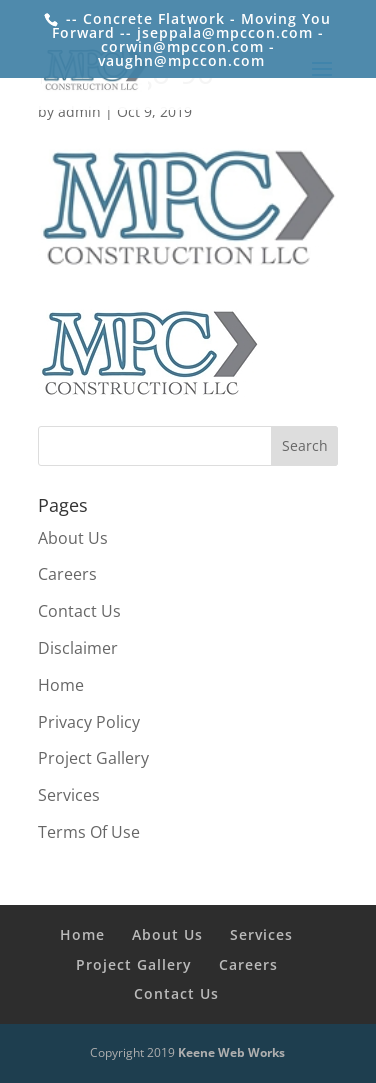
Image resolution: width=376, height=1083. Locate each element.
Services (69, 795)
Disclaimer (78, 648)
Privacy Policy (89, 722)
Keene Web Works (231, 1052)
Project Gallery (93, 758)
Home (61, 685)
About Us (73, 538)
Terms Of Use (89, 832)
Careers (67, 574)
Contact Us (79, 611)
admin (79, 111)
